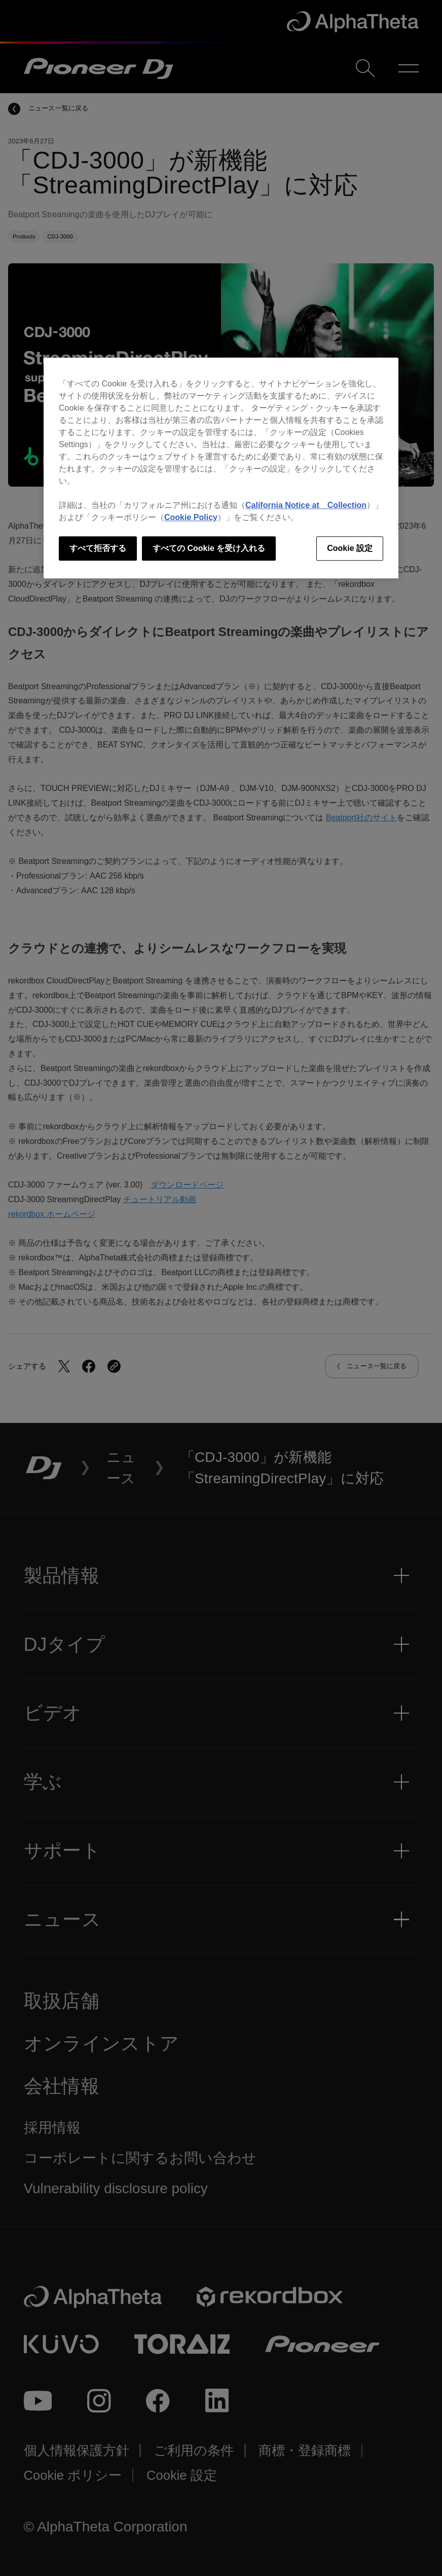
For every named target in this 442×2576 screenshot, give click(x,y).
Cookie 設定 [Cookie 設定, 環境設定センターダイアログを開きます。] (350, 548)
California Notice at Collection (305, 505)
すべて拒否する (97, 548)
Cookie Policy (190, 517)
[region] (221, 468)
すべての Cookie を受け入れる (209, 548)
